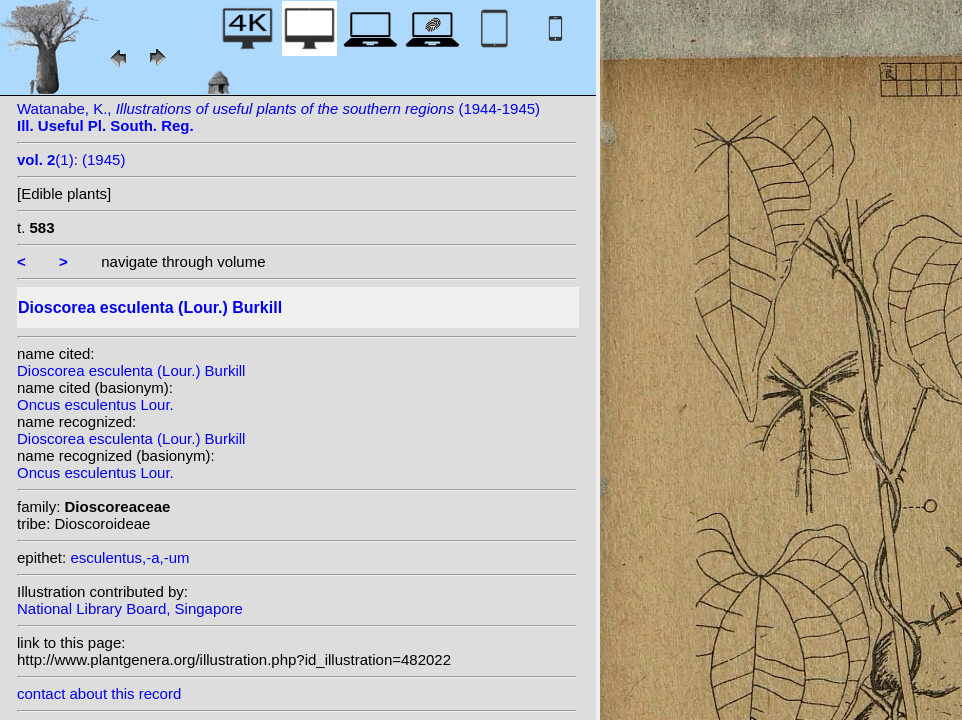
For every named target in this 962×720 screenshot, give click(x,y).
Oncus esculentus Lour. (95, 404)
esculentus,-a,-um (129, 557)
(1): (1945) (71, 159)
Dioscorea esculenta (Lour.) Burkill (131, 370)
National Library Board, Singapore (130, 608)
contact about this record (99, 693)
